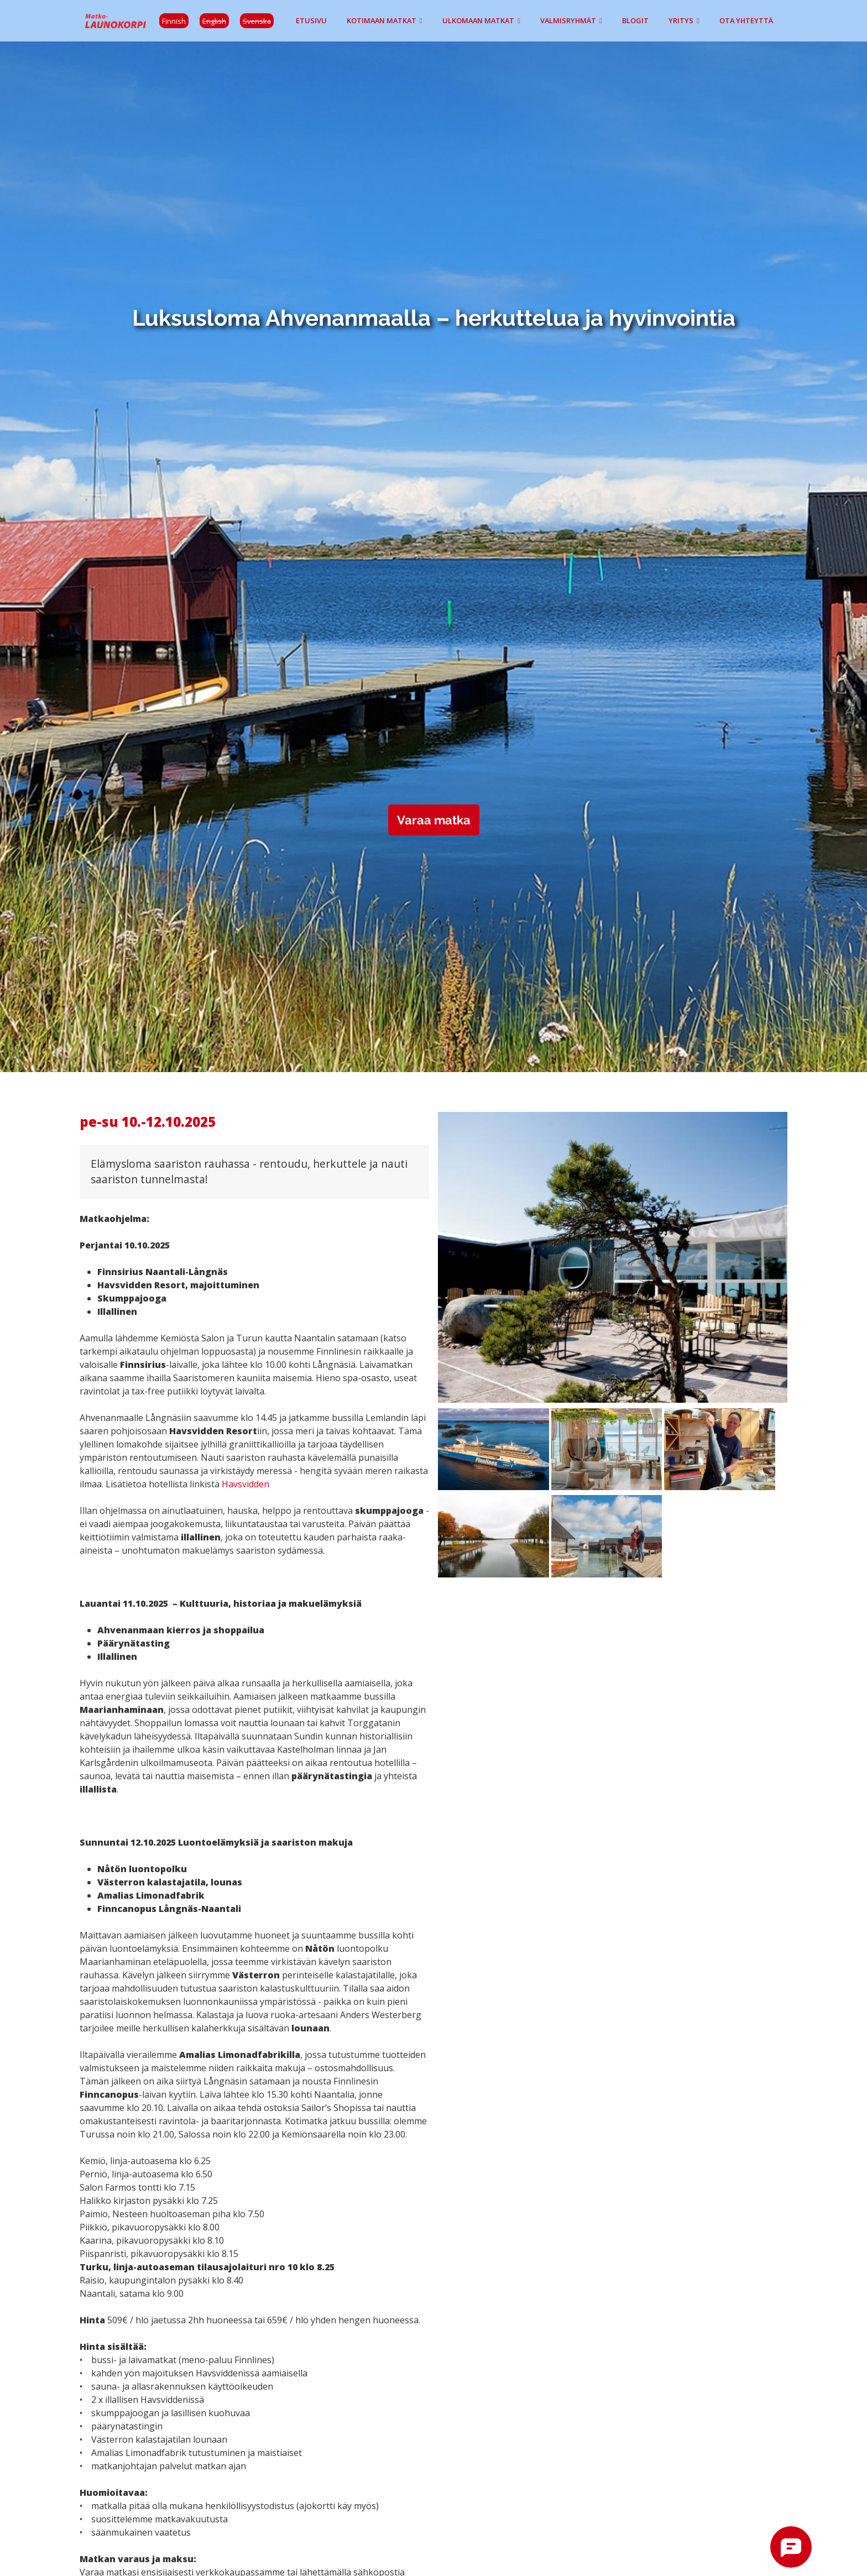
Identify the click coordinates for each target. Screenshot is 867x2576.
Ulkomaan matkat (478, 20)
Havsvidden (245, 1484)
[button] (612, 1259)
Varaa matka (434, 820)
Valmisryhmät (568, 20)
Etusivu (311, 20)
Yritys (680, 20)
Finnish (174, 21)
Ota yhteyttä (746, 20)
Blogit (635, 20)
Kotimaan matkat (381, 20)
